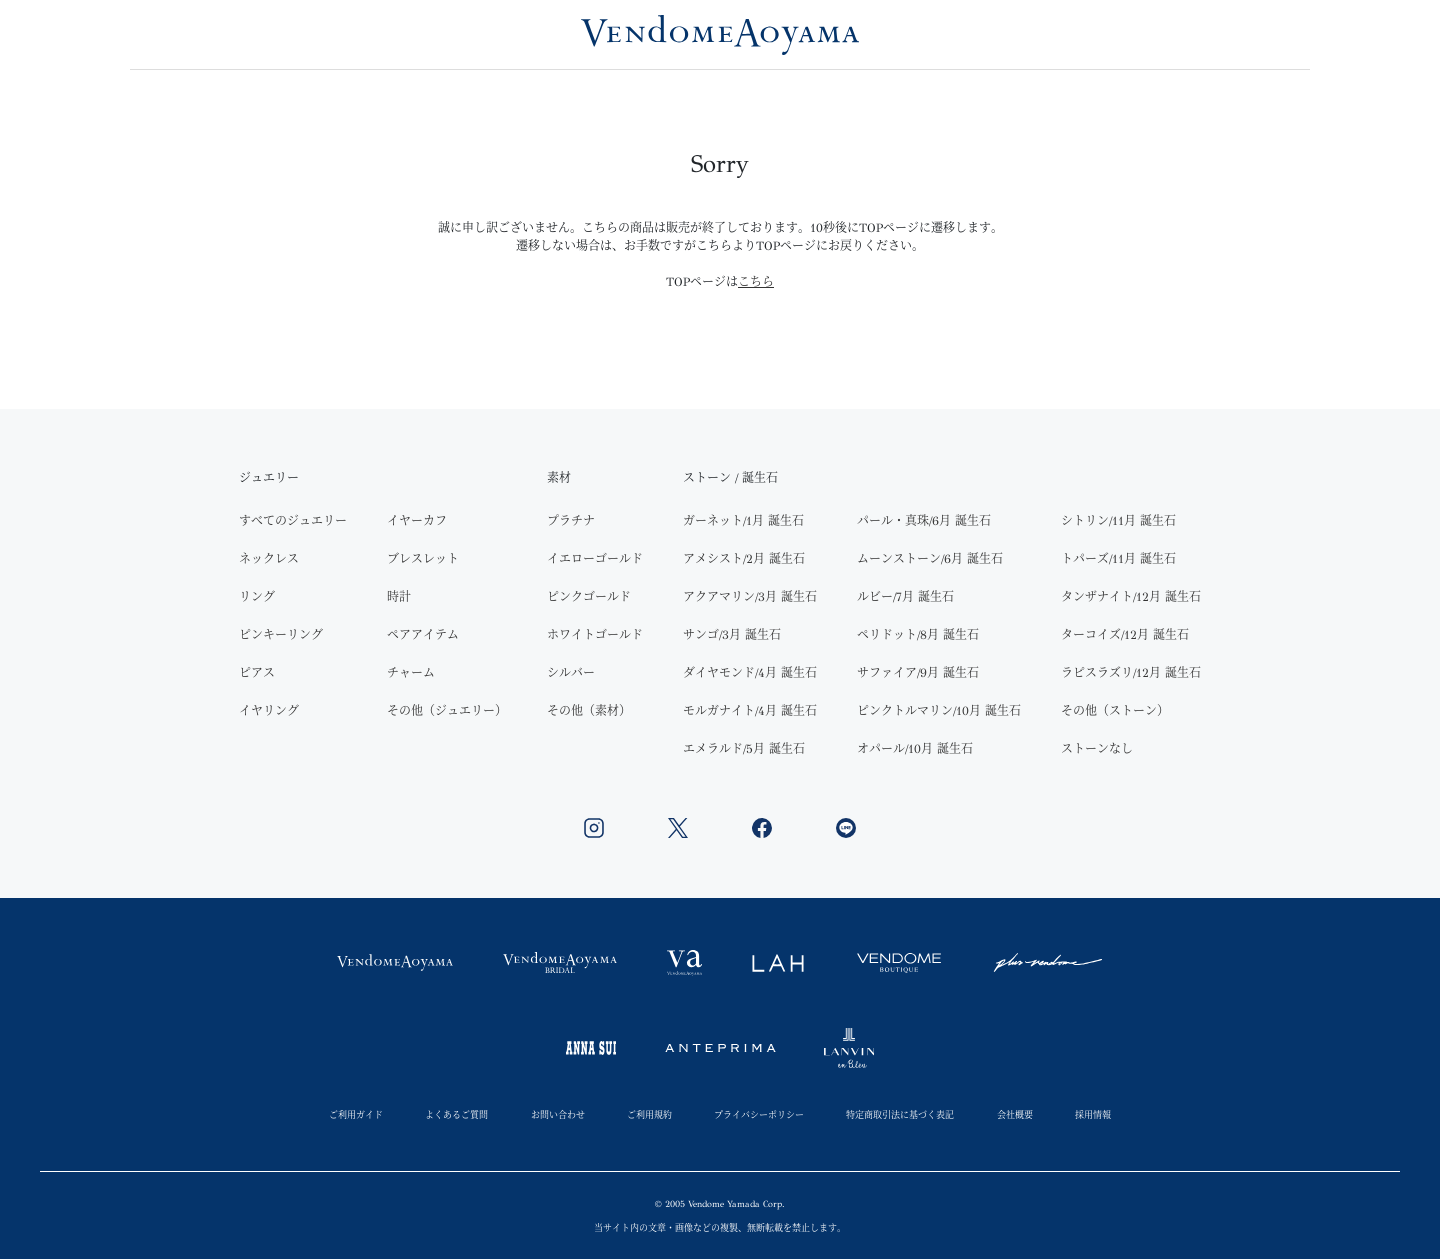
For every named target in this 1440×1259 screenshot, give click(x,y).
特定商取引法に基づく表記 (900, 1114)
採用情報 (1093, 1114)
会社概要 (1015, 1114)
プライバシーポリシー (759, 1114)
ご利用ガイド (356, 1114)
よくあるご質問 (456, 1114)
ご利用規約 (649, 1114)
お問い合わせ (558, 1114)
